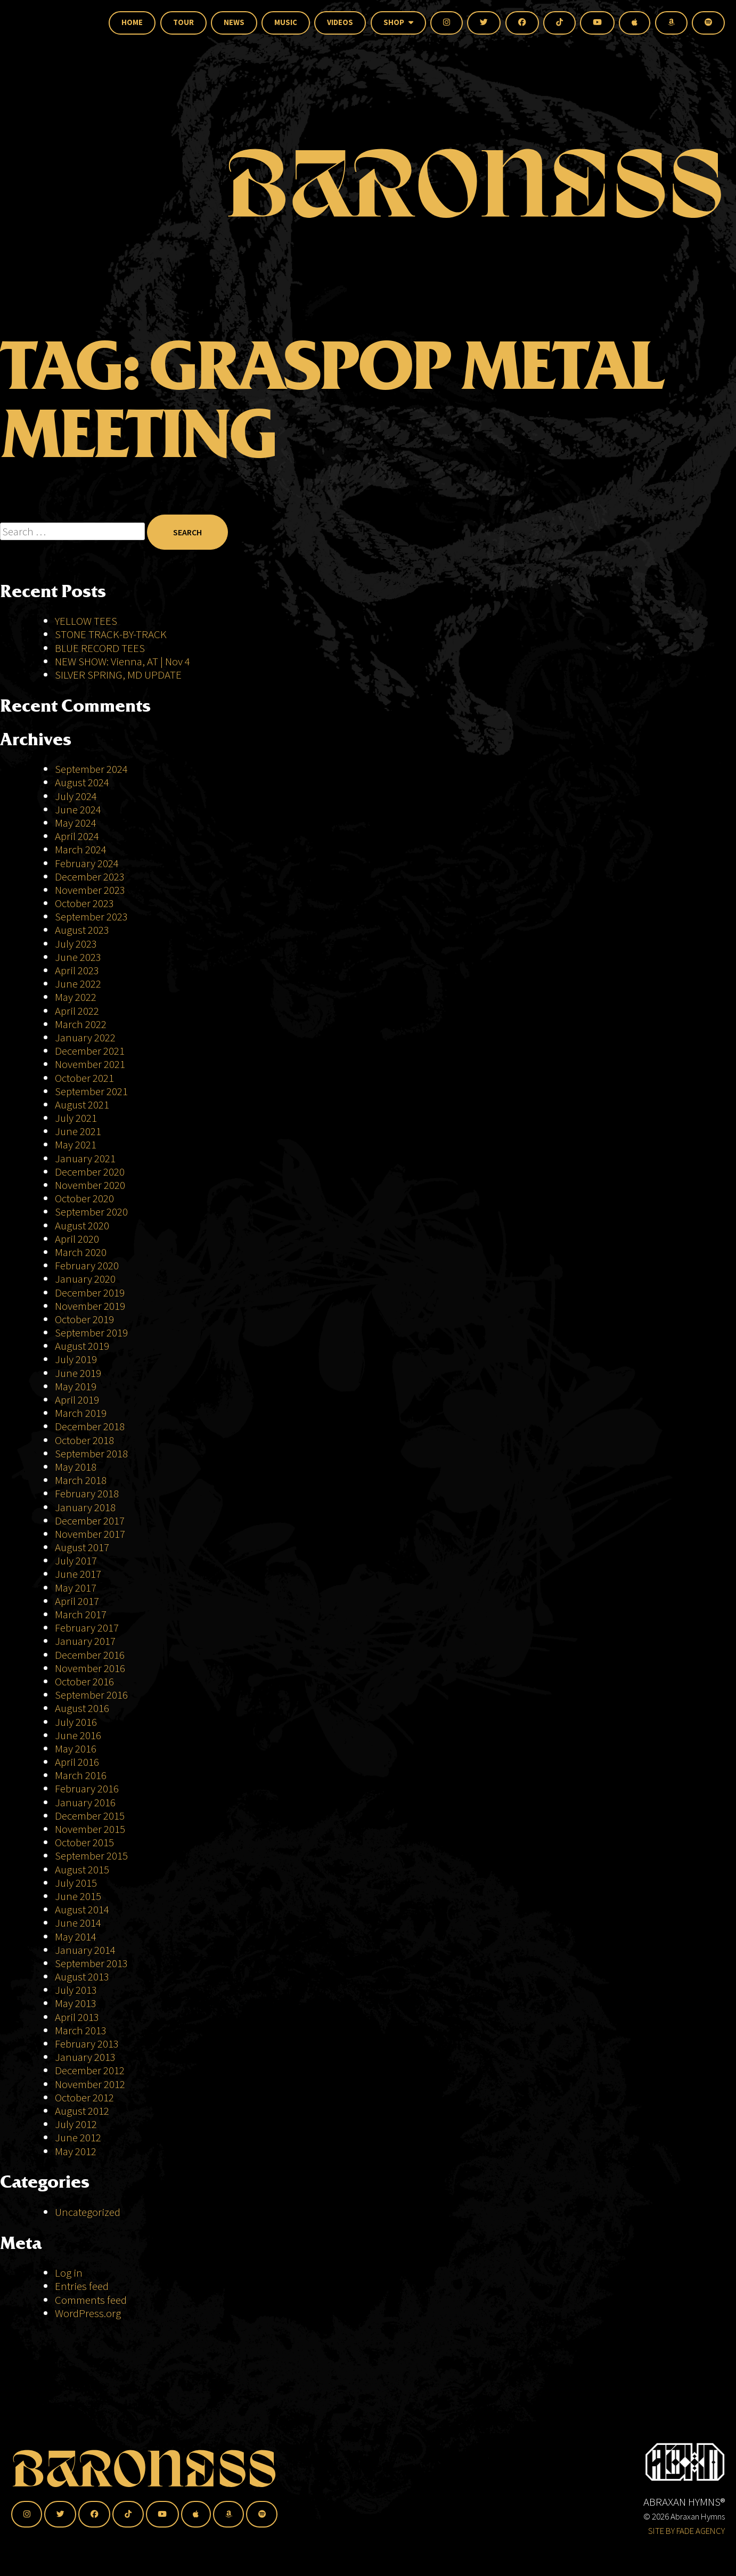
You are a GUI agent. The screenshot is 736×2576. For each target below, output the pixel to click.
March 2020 (81, 1252)
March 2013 (81, 2030)
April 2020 (77, 1239)
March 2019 (81, 1413)
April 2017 (77, 1601)
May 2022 (75, 997)
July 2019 (76, 1359)
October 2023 (84, 903)
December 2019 (90, 1292)
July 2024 (76, 796)
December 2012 (90, 2070)
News (234, 22)
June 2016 (78, 1735)
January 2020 (85, 1278)
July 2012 (76, 2124)
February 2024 (87, 863)
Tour (183, 22)
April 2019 (77, 1399)
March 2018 (81, 1480)
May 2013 (75, 2003)
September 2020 (91, 1211)
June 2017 (78, 1574)
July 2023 (76, 943)
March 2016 (81, 1775)
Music (285, 22)
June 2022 (78, 983)
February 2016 (87, 1788)
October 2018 (84, 1440)
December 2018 (90, 1426)
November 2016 (90, 1668)
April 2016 (77, 1762)
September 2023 (91, 916)
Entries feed (82, 2286)
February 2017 (87, 1627)
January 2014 (85, 1950)
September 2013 (91, 1963)
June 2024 (78, 809)
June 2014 (78, 1922)
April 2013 (77, 2017)
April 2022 (77, 1011)
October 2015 (84, 1842)
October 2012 (84, 2097)
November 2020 (90, 1185)
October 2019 (84, 1319)
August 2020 (82, 1225)
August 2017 (82, 1547)
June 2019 (78, 1373)
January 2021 (85, 1158)
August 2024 (82, 782)
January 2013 (85, 2057)
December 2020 (90, 1171)
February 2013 (87, 2043)
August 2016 (82, 1708)
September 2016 (91, 1695)
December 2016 (90, 1655)
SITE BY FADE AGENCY (686, 2531)
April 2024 (77, 836)
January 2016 (85, 1802)
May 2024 (75, 823)
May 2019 (75, 1386)
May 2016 (75, 1748)
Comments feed (91, 2300)
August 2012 (82, 2111)
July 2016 (76, 1722)
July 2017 (76, 1560)
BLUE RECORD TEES (101, 648)
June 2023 (78, 957)
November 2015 (90, 1829)
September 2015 (91, 1855)
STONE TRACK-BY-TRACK (111, 634)
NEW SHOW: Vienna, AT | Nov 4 (122, 661)
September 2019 (91, 1332)
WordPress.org (88, 2313)
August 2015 (82, 1869)
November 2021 (90, 1064)
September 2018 (91, 1453)
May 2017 (75, 1587)
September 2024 (91, 769)
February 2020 (87, 1265)
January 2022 (85, 1037)
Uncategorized (87, 2212)
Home (132, 22)
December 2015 (90, 1815)
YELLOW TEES (86, 621)
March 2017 (81, 1614)
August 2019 (82, 1346)
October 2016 (84, 1681)
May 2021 (75, 1144)
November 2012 (90, 2084)
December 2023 (90, 876)
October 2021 (84, 1078)
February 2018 (87, 1493)
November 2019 (90, 1306)
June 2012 (78, 2137)
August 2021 (82, 1104)
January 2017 (85, 1641)
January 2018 (85, 1507)
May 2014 (75, 1936)
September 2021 (91, 1091)
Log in (69, 2272)
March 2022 (81, 1024)
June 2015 (78, 1896)
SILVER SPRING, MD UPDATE (118, 674)
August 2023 (82, 930)
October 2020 (84, 1198)
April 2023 (77, 970)
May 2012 (75, 2151)
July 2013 (76, 1990)
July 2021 (76, 1118)
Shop (398, 22)
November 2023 (90, 890)
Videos (340, 22)
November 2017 (90, 1534)
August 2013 (82, 1976)
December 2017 (90, 1520)
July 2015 (76, 1883)
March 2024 (81, 849)
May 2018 (75, 1467)
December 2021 (90, 1051)
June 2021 (78, 1131)
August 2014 (82, 1909)
